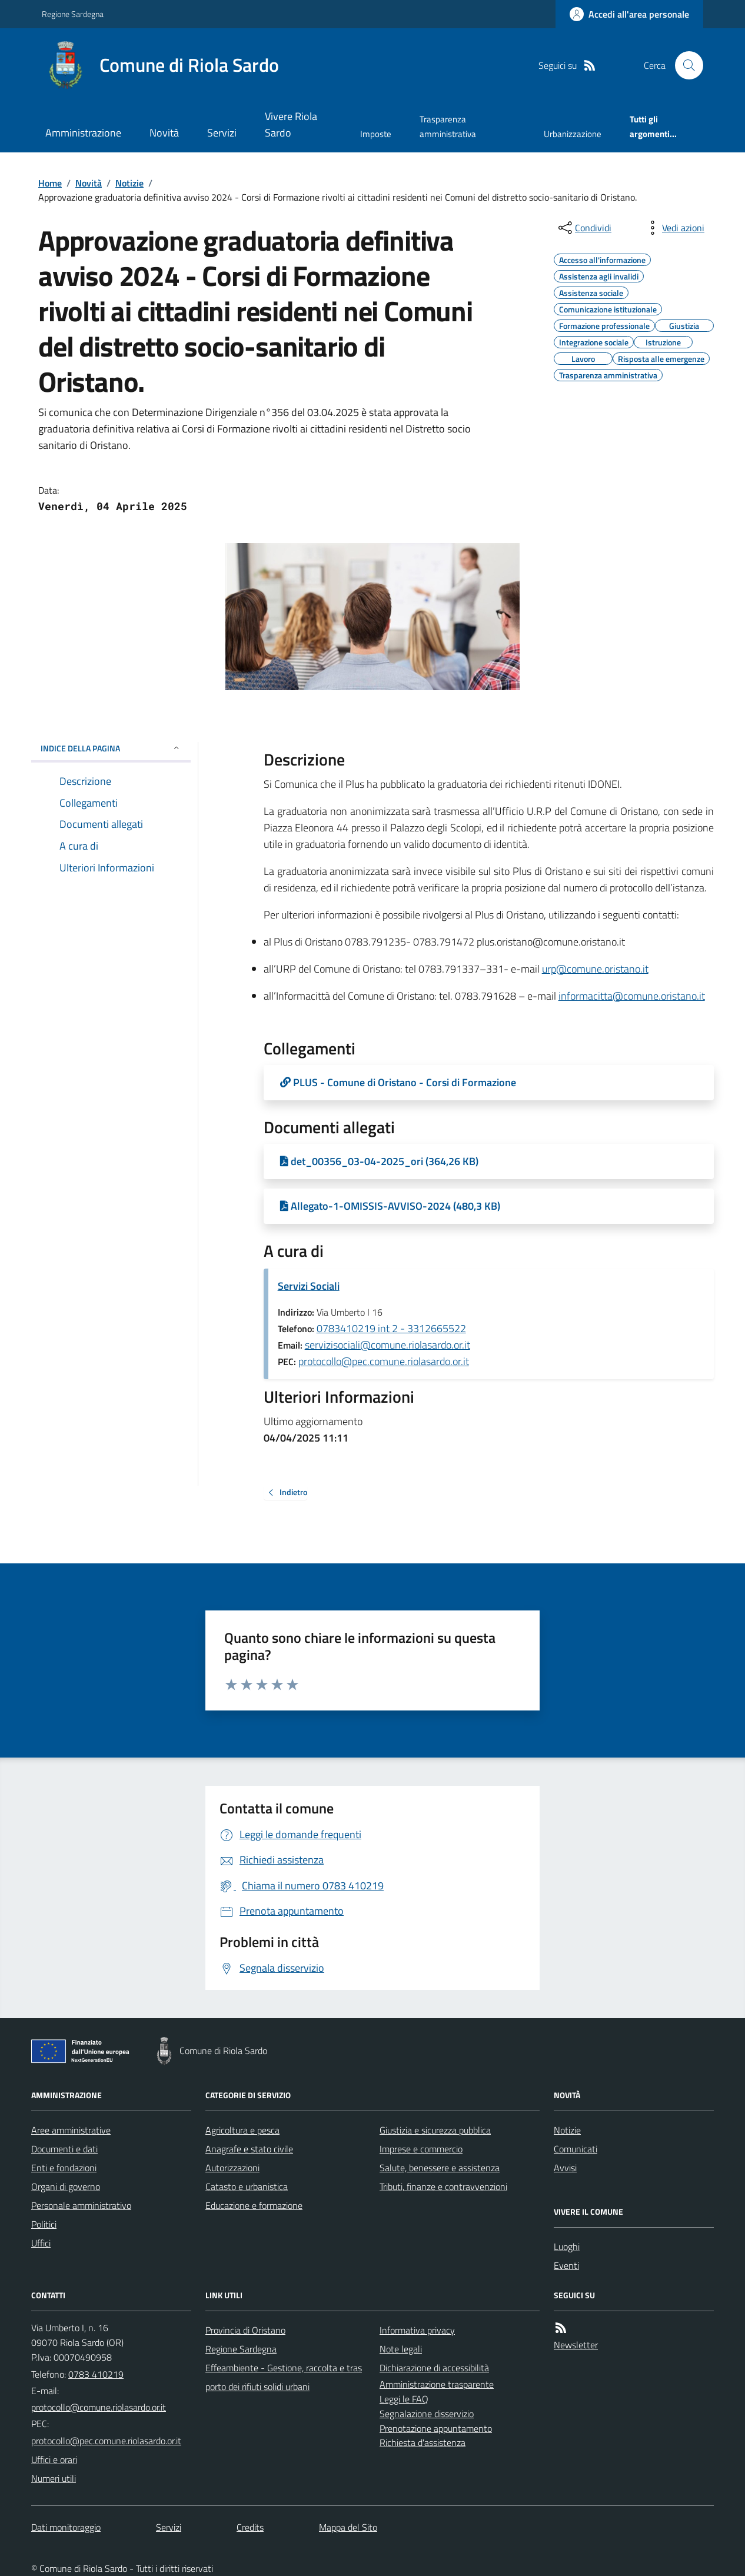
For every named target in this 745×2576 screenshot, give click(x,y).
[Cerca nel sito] (684, 65)
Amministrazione (83, 133)
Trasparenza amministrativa (448, 126)
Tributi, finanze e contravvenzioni (443, 2186)
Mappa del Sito (348, 2527)
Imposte (375, 134)
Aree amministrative (71, 2130)
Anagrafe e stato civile (249, 2149)
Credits (250, 2527)
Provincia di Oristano (245, 2330)
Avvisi (565, 2168)
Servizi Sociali (309, 1286)
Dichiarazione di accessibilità (434, 2368)
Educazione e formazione (253, 2205)
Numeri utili (53, 2478)
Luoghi (567, 2246)
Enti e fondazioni (64, 2168)
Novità (164, 133)
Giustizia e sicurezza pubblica (435, 2130)
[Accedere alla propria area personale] (629, 14)
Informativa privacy (417, 2330)
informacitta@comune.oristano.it (631, 996)
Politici (43, 2224)
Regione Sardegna (73, 14)
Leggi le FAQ (404, 2399)
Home (50, 183)
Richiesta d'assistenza (422, 2442)
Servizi (222, 133)
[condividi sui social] (584, 227)
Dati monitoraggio (66, 2527)
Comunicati (575, 2149)
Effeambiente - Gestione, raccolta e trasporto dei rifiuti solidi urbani (283, 2377)
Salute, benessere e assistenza (440, 2168)
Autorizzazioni (232, 2168)
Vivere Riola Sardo (291, 124)
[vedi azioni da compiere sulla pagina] (674, 227)
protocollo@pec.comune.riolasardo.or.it (383, 1361)
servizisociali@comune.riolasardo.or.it (387, 1345)
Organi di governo (65, 2186)
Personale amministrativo (81, 2205)
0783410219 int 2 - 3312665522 (391, 1328)
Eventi (566, 2265)
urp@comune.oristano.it (595, 969)
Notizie (129, 183)
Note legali (401, 2349)
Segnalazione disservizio (427, 2414)
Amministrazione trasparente (437, 2384)
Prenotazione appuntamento (436, 2428)
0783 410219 (96, 2374)
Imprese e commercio (421, 2149)
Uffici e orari (54, 2459)
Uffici (41, 2243)
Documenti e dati (64, 2149)
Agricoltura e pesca (242, 2130)
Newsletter (576, 2345)
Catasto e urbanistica (246, 2186)
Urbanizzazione (572, 134)
